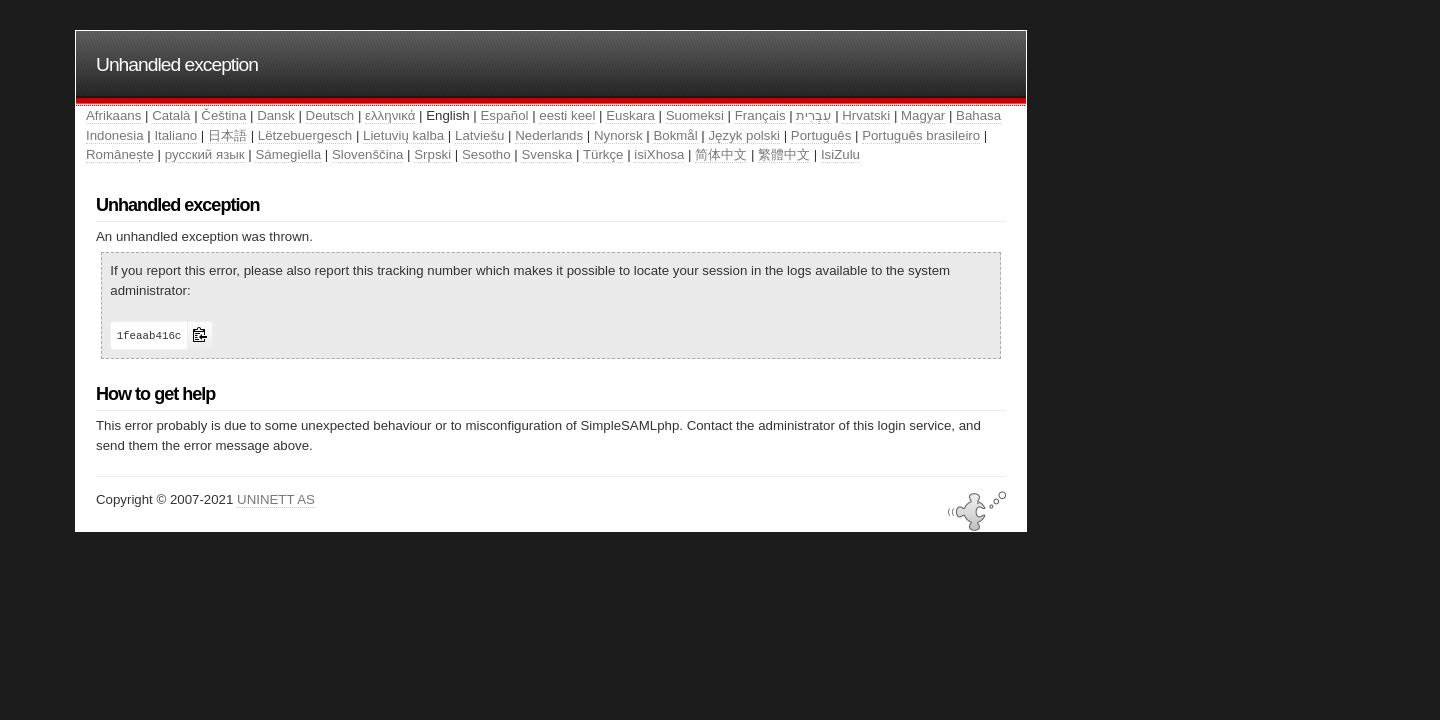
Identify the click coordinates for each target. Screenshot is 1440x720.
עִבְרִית (813, 115)
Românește (120, 154)
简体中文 (721, 154)
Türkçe (603, 154)
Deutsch (330, 115)
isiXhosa (659, 154)
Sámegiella (288, 154)
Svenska (546, 154)
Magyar (923, 115)
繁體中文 (784, 154)
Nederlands (549, 135)
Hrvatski (866, 115)
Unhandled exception (177, 64)
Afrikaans (113, 115)
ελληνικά (390, 115)
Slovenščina (368, 154)
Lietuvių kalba (403, 135)
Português (821, 135)
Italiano (175, 135)
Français (760, 115)
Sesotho (486, 154)
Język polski (744, 135)
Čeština (223, 115)
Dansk (276, 115)
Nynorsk (618, 135)
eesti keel (567, 115)
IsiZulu (840, 154)
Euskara (630, 115)
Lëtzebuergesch (305, 135)
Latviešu (479, 135)
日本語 (227, 135)
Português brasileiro (921, 135)
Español (505, 115)
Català (171, 115)
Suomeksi (695, 115)
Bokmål (675, 135)
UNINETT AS (276, 499)
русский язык (205, 154)
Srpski (432, 154)
